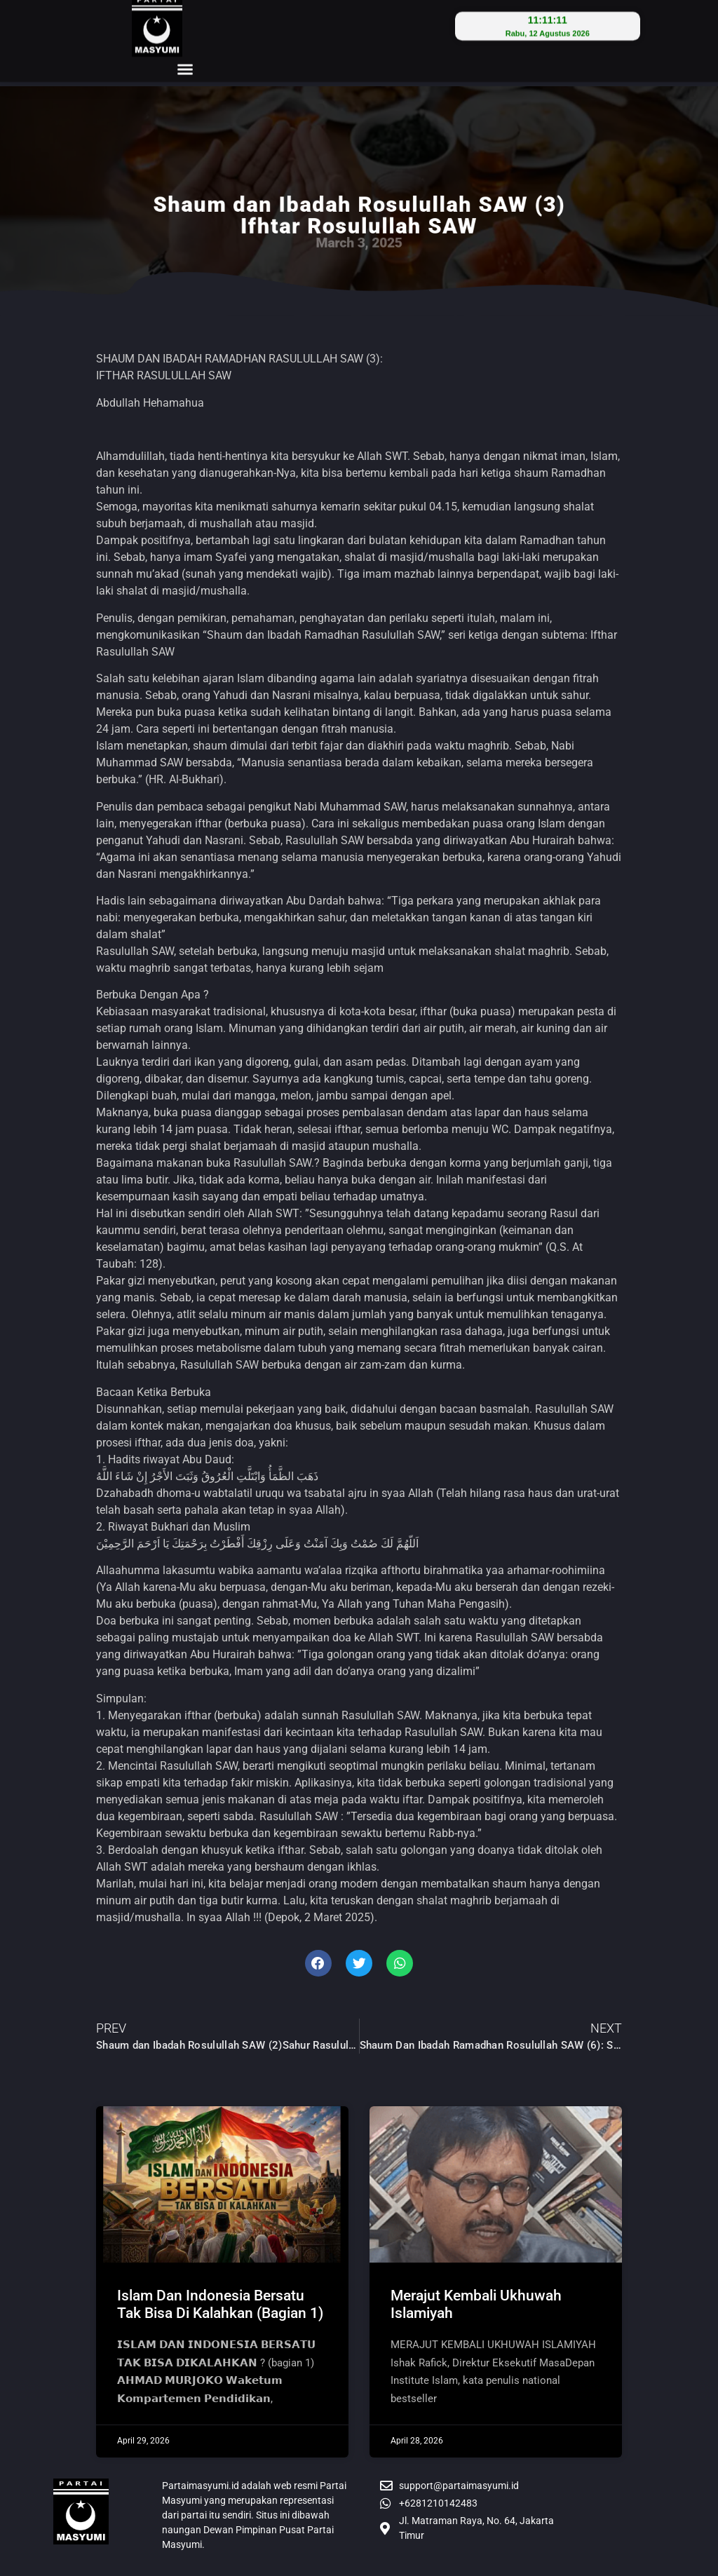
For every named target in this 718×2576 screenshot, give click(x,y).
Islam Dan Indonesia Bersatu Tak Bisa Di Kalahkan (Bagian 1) (220, 2304)
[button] (185, 37)
